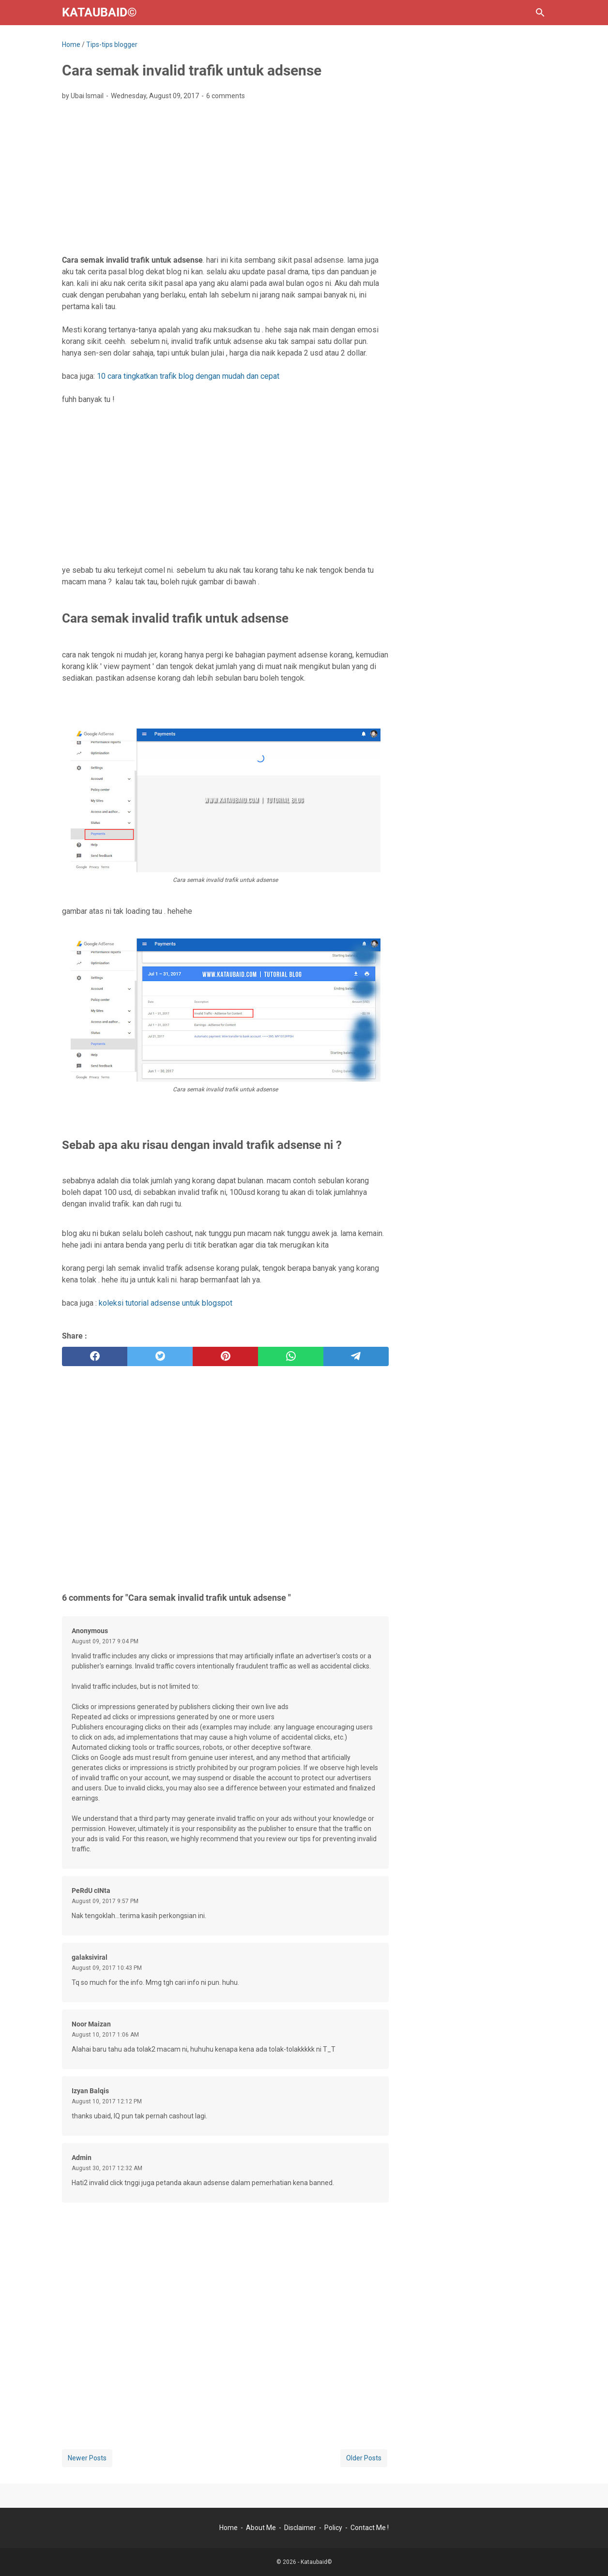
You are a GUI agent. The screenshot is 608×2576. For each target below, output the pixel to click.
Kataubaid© (99, 12)
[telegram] (356, 1356)
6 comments (225, 96)
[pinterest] (225, 1356)
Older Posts (363, 2458)
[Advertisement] (225, 180)
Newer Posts (87, 2458)
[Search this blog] (540, 12)
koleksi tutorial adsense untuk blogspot (165, 1303)
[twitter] (160, 1356)
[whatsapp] (290, 1356)
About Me (261, 2527)
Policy (333, 2527)
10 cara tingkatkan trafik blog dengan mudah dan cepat (188, 376)
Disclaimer (300, 2527)
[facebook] (94, 1356)
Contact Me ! (369, 2527)
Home (228, 2527)
